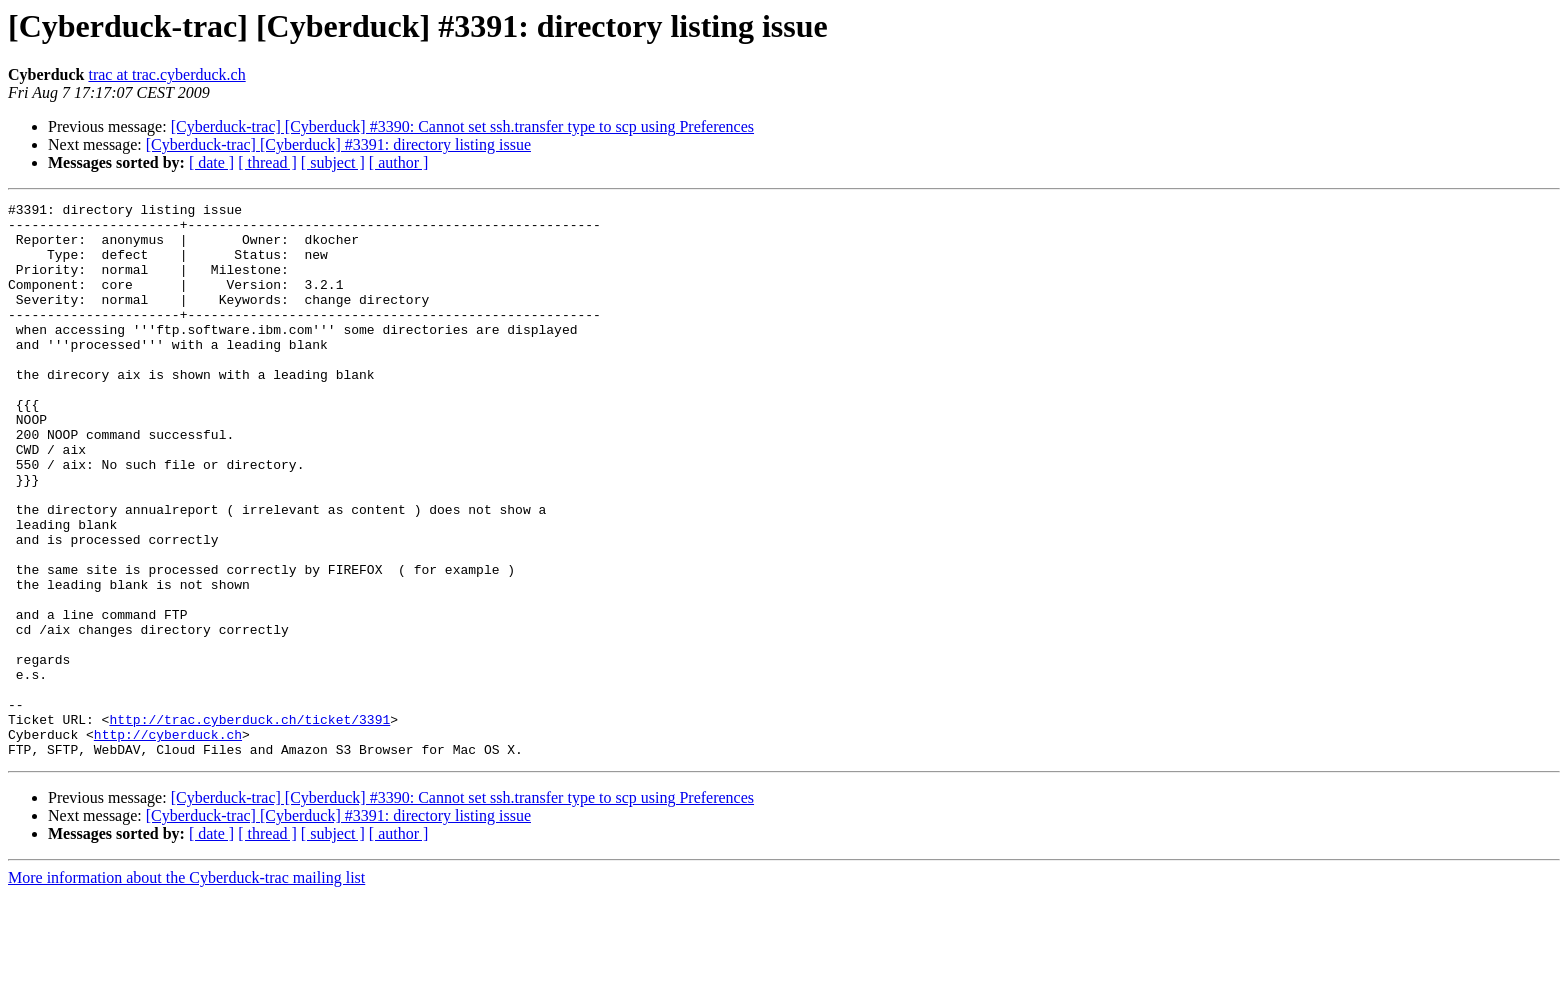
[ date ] (211, 162)
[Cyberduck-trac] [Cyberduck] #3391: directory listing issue (338, 144)
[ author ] (399, 162)
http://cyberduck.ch (168, 842)
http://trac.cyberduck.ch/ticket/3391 (249, 824)
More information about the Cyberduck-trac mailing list (186, 988)
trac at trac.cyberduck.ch (166, 74)
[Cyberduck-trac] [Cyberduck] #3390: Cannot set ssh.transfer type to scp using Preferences (462, 126)
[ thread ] (267, 162)
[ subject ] (333, 162)
